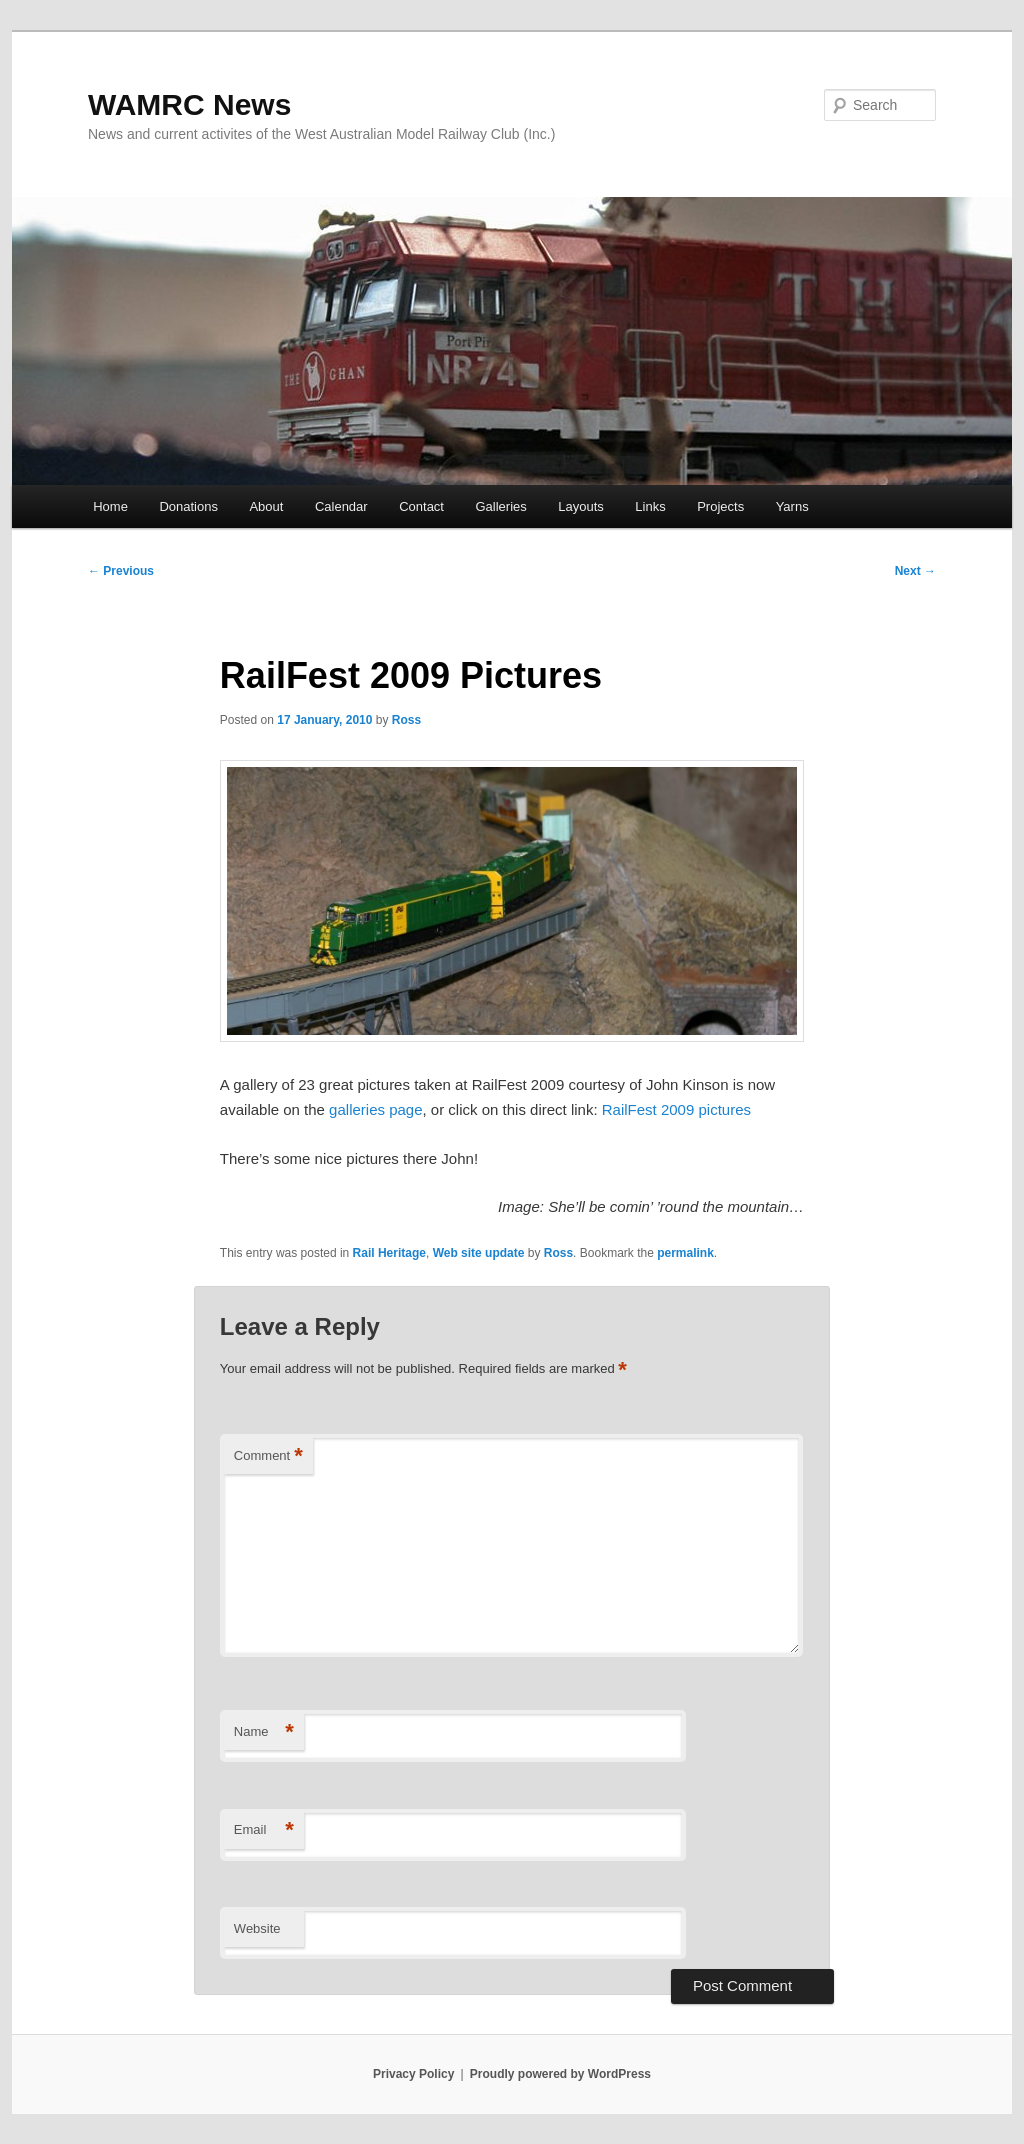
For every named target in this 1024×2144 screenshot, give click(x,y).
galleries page (375, 1109)
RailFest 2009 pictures (676, 1109)
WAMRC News (189, 104)
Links (650, 506)
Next (915, 571)
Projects (720, 506)
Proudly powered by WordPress (560, 2074)
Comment (268, 1456)
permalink (685, 1253)
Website (257, 1928)
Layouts (581, 506)
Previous (121, 571)
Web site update (479, 1253)
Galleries (500, 506)
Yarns (792, 506)
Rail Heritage (389, 1253)
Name (264, 1732)
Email (264, 1830)
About (266, 506)
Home (110, 506)
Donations (188, 506)
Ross (406, 720)
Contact (421, 506)
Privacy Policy (413, 2074)
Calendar (341, 506)
